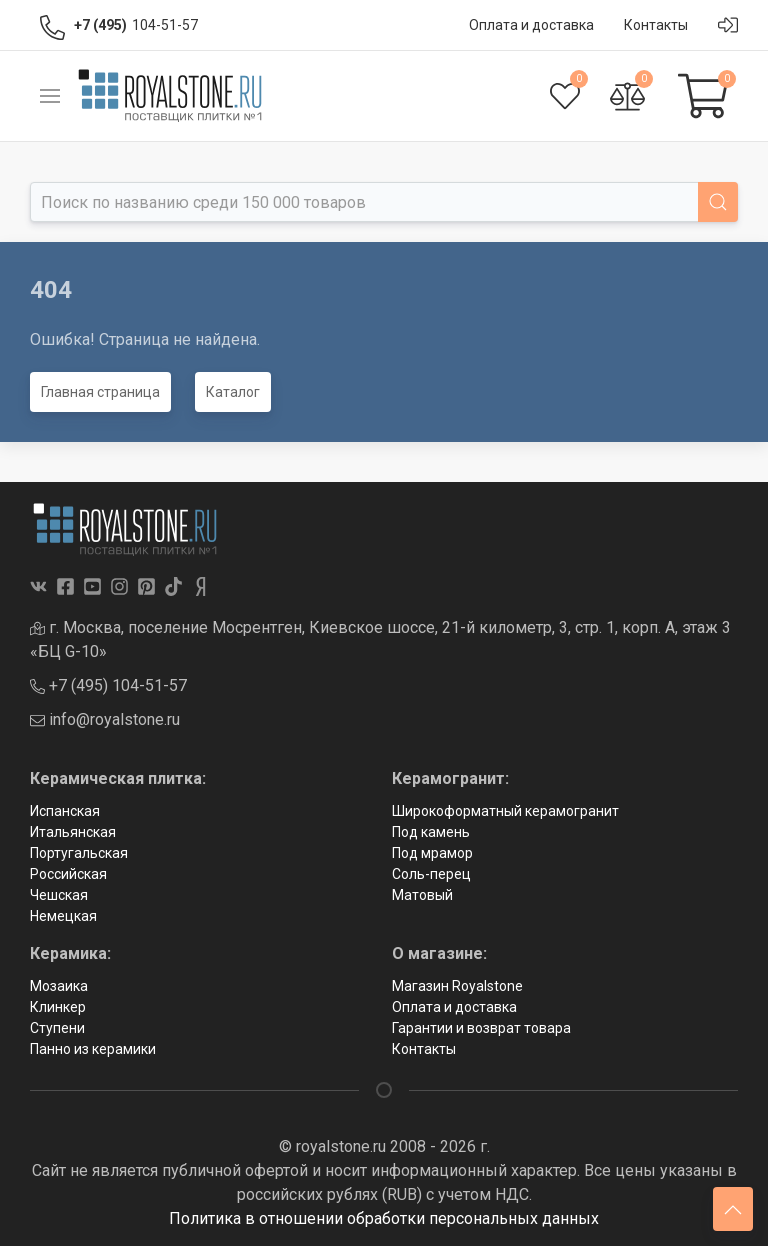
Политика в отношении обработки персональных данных (384, 1218)
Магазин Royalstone (457, 986)
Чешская (59, 895)
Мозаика (59, 986)
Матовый (422, 895)
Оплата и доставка (454, 1007)
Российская (68, 874)
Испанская (65, 811)
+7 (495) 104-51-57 (108, 685)
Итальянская (73, 832)
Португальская (79, 853)
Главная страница (100, 392)
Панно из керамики (93, 1049)
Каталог (233, 392)
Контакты (424, 1049)
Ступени (57, 1028)
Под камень (431, 832)
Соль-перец (431, 874)
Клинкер (58, 1007)
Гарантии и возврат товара (481, 1028)
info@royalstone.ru (105, 719)
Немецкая (63, 916)
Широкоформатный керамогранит (505, 811)
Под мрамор (432, 853)
